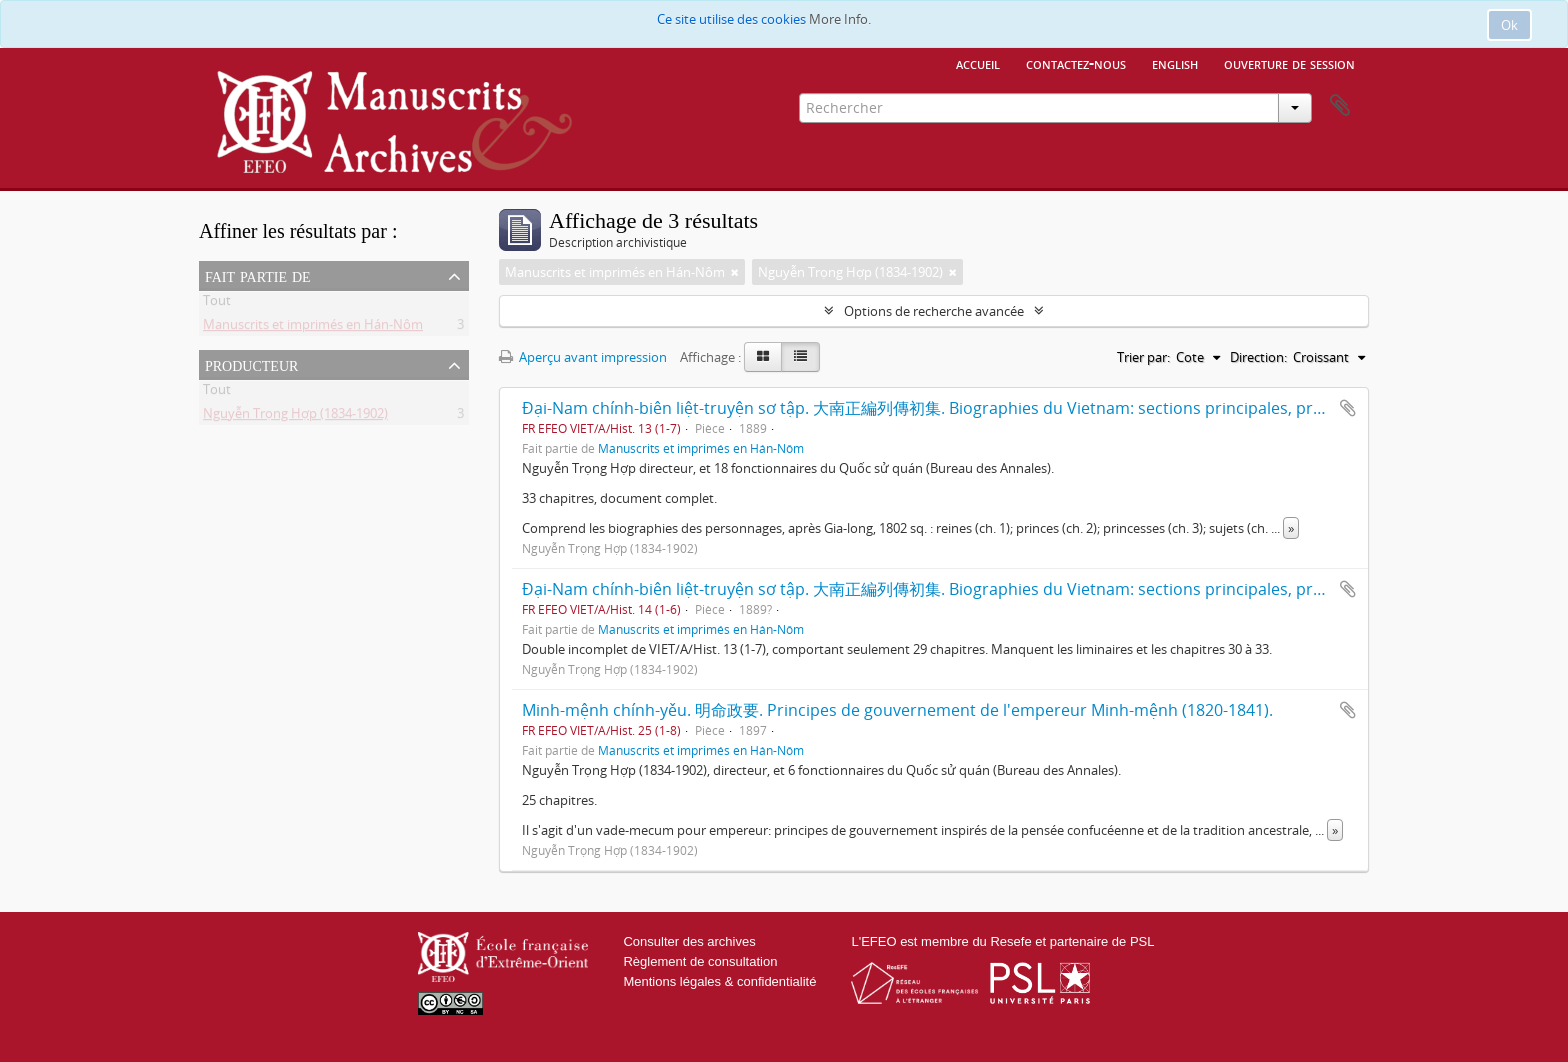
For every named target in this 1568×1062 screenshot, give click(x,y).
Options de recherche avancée (934, 311)
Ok (1509, 25)
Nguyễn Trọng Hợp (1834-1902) (295, 417)
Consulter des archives (689, 941)
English (1175, 63)
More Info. (840, 19)
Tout (217, 304)
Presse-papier (1340, 106)
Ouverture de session (1289, 63)
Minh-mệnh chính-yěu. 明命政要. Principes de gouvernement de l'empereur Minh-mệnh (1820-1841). (897, 710)
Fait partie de (258, 275)
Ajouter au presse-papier (1348, 408)
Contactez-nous (1076, 63)
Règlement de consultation (700, 961)
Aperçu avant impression (583, 357)
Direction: (1258, 357)
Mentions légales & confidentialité (719, 981)
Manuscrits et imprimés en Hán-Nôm (313, 328)
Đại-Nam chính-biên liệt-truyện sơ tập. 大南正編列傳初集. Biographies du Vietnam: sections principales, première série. (966, 408)
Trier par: (1143, 357)
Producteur (251, 364)
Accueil (978, 63)
